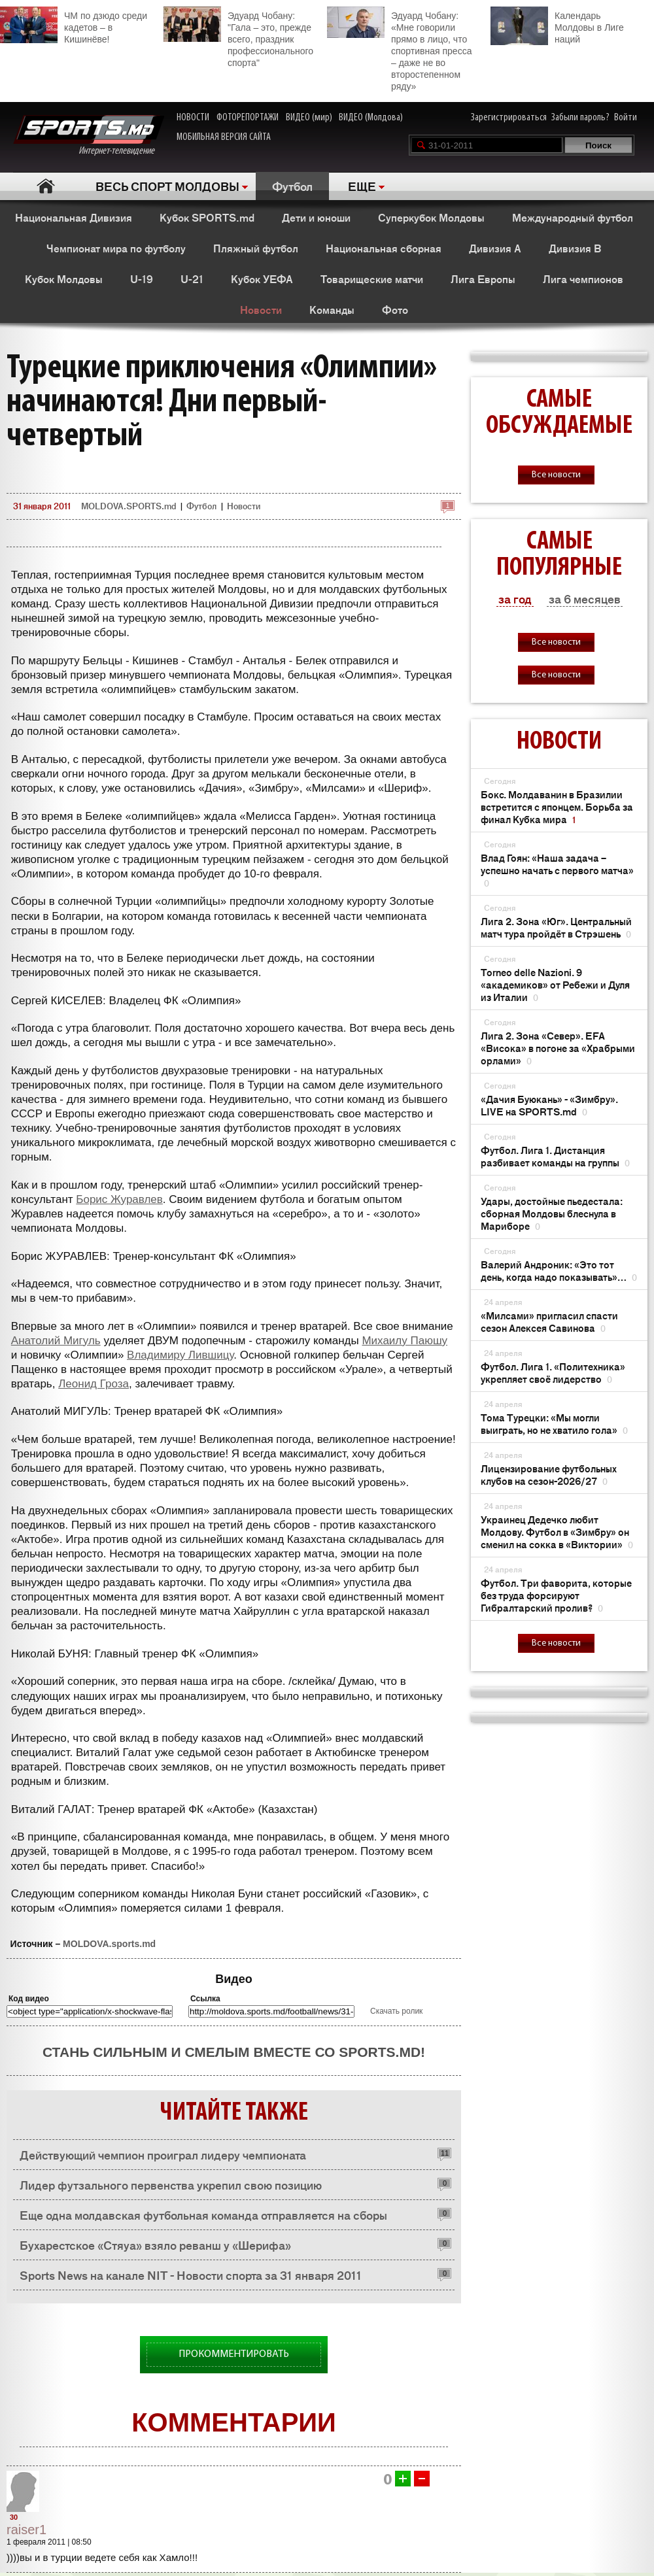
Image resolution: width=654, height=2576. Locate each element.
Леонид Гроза (93, 1384)
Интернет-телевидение (88, 135)
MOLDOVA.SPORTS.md (128, 505)
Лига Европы (483, 278)
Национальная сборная (383, 248)
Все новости (556, 475)
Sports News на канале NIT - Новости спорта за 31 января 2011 (191, 2274)
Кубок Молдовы (64, 278)
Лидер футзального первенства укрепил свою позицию (171, 2184)
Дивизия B (575, 248)
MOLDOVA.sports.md (109, 1944)
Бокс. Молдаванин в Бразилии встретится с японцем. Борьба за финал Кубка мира (557, 806)
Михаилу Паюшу (404, 1340)
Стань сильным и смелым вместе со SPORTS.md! (234, 2051)
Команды (331, 309)
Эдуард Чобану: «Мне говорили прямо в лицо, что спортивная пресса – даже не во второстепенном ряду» (399, 49)
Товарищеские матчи (371, 278)
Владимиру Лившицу (180, 1355)
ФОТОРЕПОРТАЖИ (247, 117)
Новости (261, 309)
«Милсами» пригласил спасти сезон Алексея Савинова (549, 1321)
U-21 (192, 278)
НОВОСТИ (193, 117)
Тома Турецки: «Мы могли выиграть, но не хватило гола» (554, 1423)
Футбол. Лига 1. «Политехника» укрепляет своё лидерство (553, 1372)
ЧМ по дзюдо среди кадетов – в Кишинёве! (73, 25)
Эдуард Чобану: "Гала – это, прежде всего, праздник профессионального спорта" (238, 37)
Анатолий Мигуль (56, 1340)
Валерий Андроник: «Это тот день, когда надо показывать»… (559, 1270)
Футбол (292, 186)
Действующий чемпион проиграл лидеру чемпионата (163, 2154)
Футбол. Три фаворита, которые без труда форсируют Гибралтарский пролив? (556, 1595)
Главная (46, 186)
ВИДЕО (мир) (309, 117)
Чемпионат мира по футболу (116, 248)
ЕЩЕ (362, 186)
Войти (625, 117)
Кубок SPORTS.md (207, 217)
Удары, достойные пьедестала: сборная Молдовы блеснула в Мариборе (552, 1213)
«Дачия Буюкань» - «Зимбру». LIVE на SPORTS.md (549, 1105)
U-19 (141, 278)
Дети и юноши (316, 217)
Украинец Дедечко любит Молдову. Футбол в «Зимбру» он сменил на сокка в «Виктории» (557, 1531)
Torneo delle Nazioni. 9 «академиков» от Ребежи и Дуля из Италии (555, 984)
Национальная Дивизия (73, 217)
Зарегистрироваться (509, 117)
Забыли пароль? (580, 117)
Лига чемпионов (583, 278)
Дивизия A (495, 248)
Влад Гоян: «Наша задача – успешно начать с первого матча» (557, 870)
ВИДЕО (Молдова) (371, 117)
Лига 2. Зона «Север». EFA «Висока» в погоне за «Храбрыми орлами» (558, 1047)
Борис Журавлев (119, 1199)
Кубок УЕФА (262, 278)
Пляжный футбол (255, 248)
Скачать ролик (396, 2011)
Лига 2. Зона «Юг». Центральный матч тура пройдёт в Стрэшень (556, 927)
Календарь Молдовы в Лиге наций (557, 26)
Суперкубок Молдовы (431, 217)
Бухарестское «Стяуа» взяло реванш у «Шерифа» (155, 2244)
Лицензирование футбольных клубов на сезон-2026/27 (549, 1474)
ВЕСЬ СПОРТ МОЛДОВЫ (167, 186)
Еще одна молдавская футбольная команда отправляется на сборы (203, 2214)
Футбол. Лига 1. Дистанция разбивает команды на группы (555, 1156)
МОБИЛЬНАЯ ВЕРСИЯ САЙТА (224, 137)
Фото (395, 309)
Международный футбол (572, 217)
